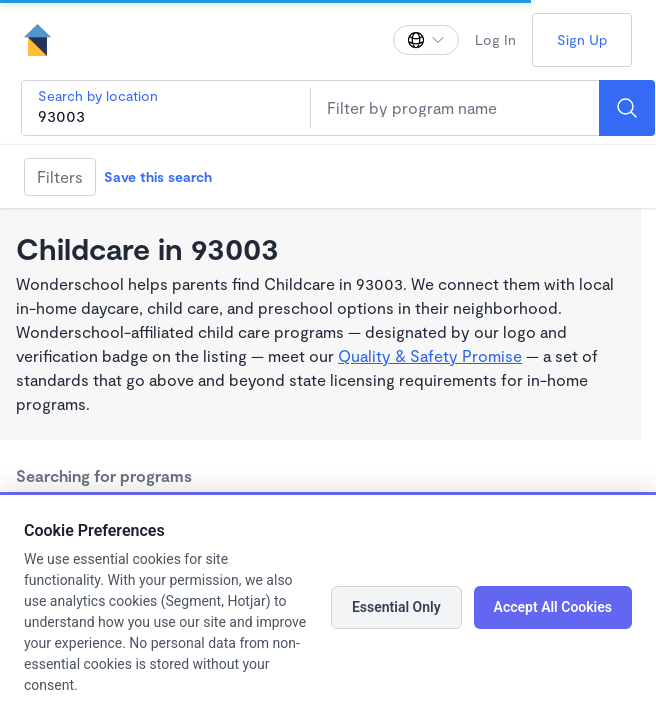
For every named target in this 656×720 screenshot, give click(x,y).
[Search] (627, 108)
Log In (495, 39)
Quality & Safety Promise (430, 355)
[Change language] (426, 40)
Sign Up (582, 39)
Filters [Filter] (60, 176)
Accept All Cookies (553, 607)
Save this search (158, 176)
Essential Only (396, 607)
